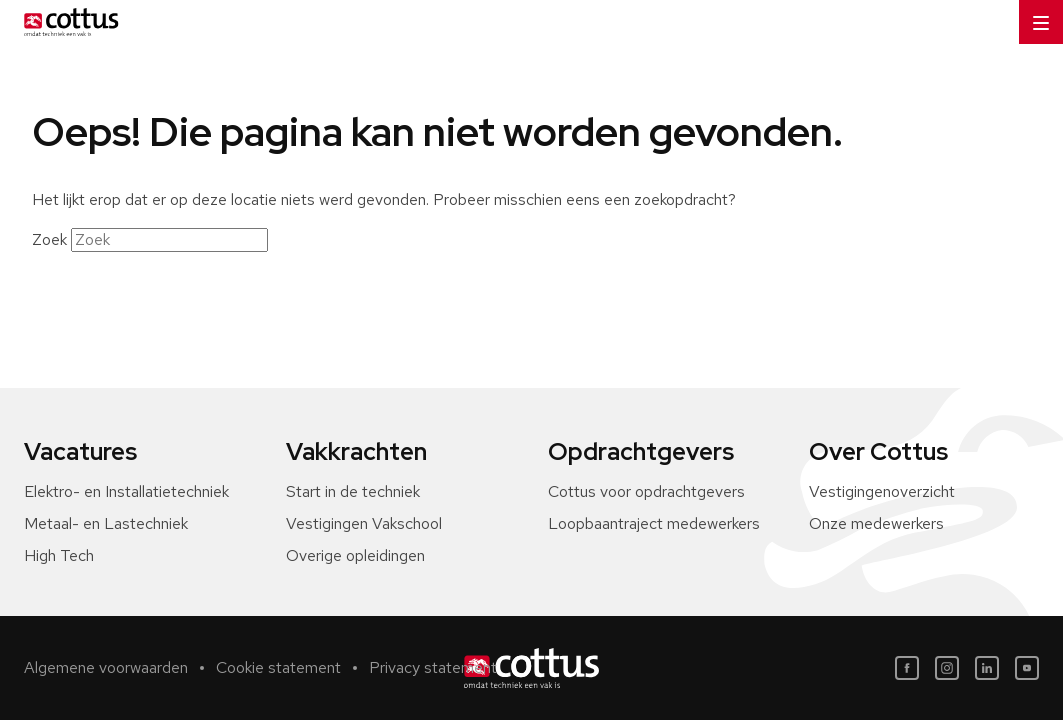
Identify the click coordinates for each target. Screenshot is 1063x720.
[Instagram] (947, 668)
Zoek (49, 239)
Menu (1034, 15)
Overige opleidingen (355, 555)
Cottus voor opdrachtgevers (646, 491)
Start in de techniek (353, 491)
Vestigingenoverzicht (882, 491)
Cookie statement (278, 667)
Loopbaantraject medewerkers (654, 523)
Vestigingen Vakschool (364, 523)
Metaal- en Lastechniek (106, 523)
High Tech (59, 555)
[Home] (67, 22)
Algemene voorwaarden (106, 667)
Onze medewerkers (876, 523)
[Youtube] (1027, 668)
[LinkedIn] (987, 668)
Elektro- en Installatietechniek (126, 491)
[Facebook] (907, 668)
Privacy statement (433, 667)
